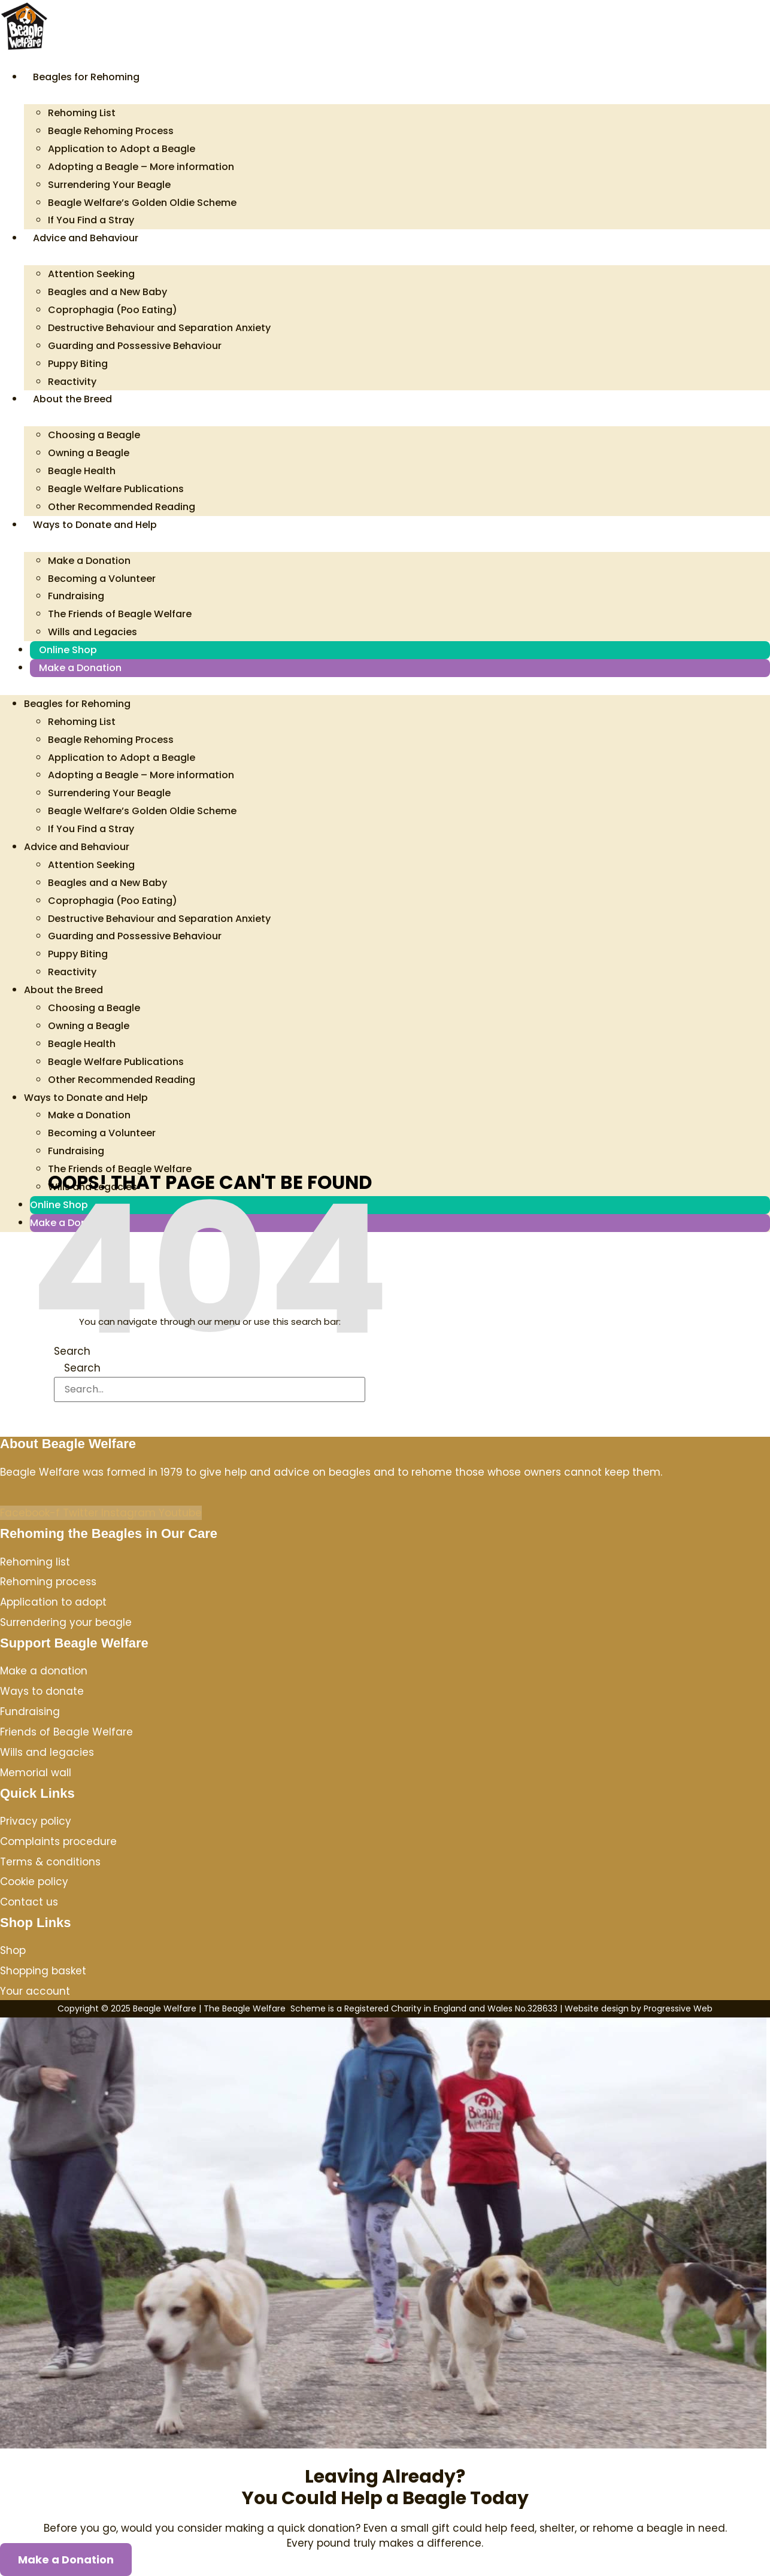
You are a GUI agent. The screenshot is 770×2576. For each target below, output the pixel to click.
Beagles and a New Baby (107, 292)
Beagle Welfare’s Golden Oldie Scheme (142, 203)
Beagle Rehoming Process (111, 131)
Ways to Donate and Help (95, 525)
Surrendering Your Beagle (109, 185)
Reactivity (72, 382)
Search (72, 1351)
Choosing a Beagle (94, 435)
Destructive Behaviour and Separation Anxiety (159, 328)
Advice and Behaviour (85, 238)
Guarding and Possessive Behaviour (135, 346)
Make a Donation (89, 561)
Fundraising (76, 596)
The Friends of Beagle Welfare (120, 614)
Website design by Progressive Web (639, 2008)
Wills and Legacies (92, 632)
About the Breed (72, 399)
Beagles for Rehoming (86, 77)
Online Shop (68, 650)
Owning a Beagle (88, 453)
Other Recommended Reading (121, 507)
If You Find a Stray (91, 220)
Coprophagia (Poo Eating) (112, 310)
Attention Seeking (91, 274)
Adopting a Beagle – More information (141, 167)
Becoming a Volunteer (102, 578)
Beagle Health (82, 471)
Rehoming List (82, 113)
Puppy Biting (78, 364)
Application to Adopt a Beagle (121, 149)
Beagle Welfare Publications (116, 489)
